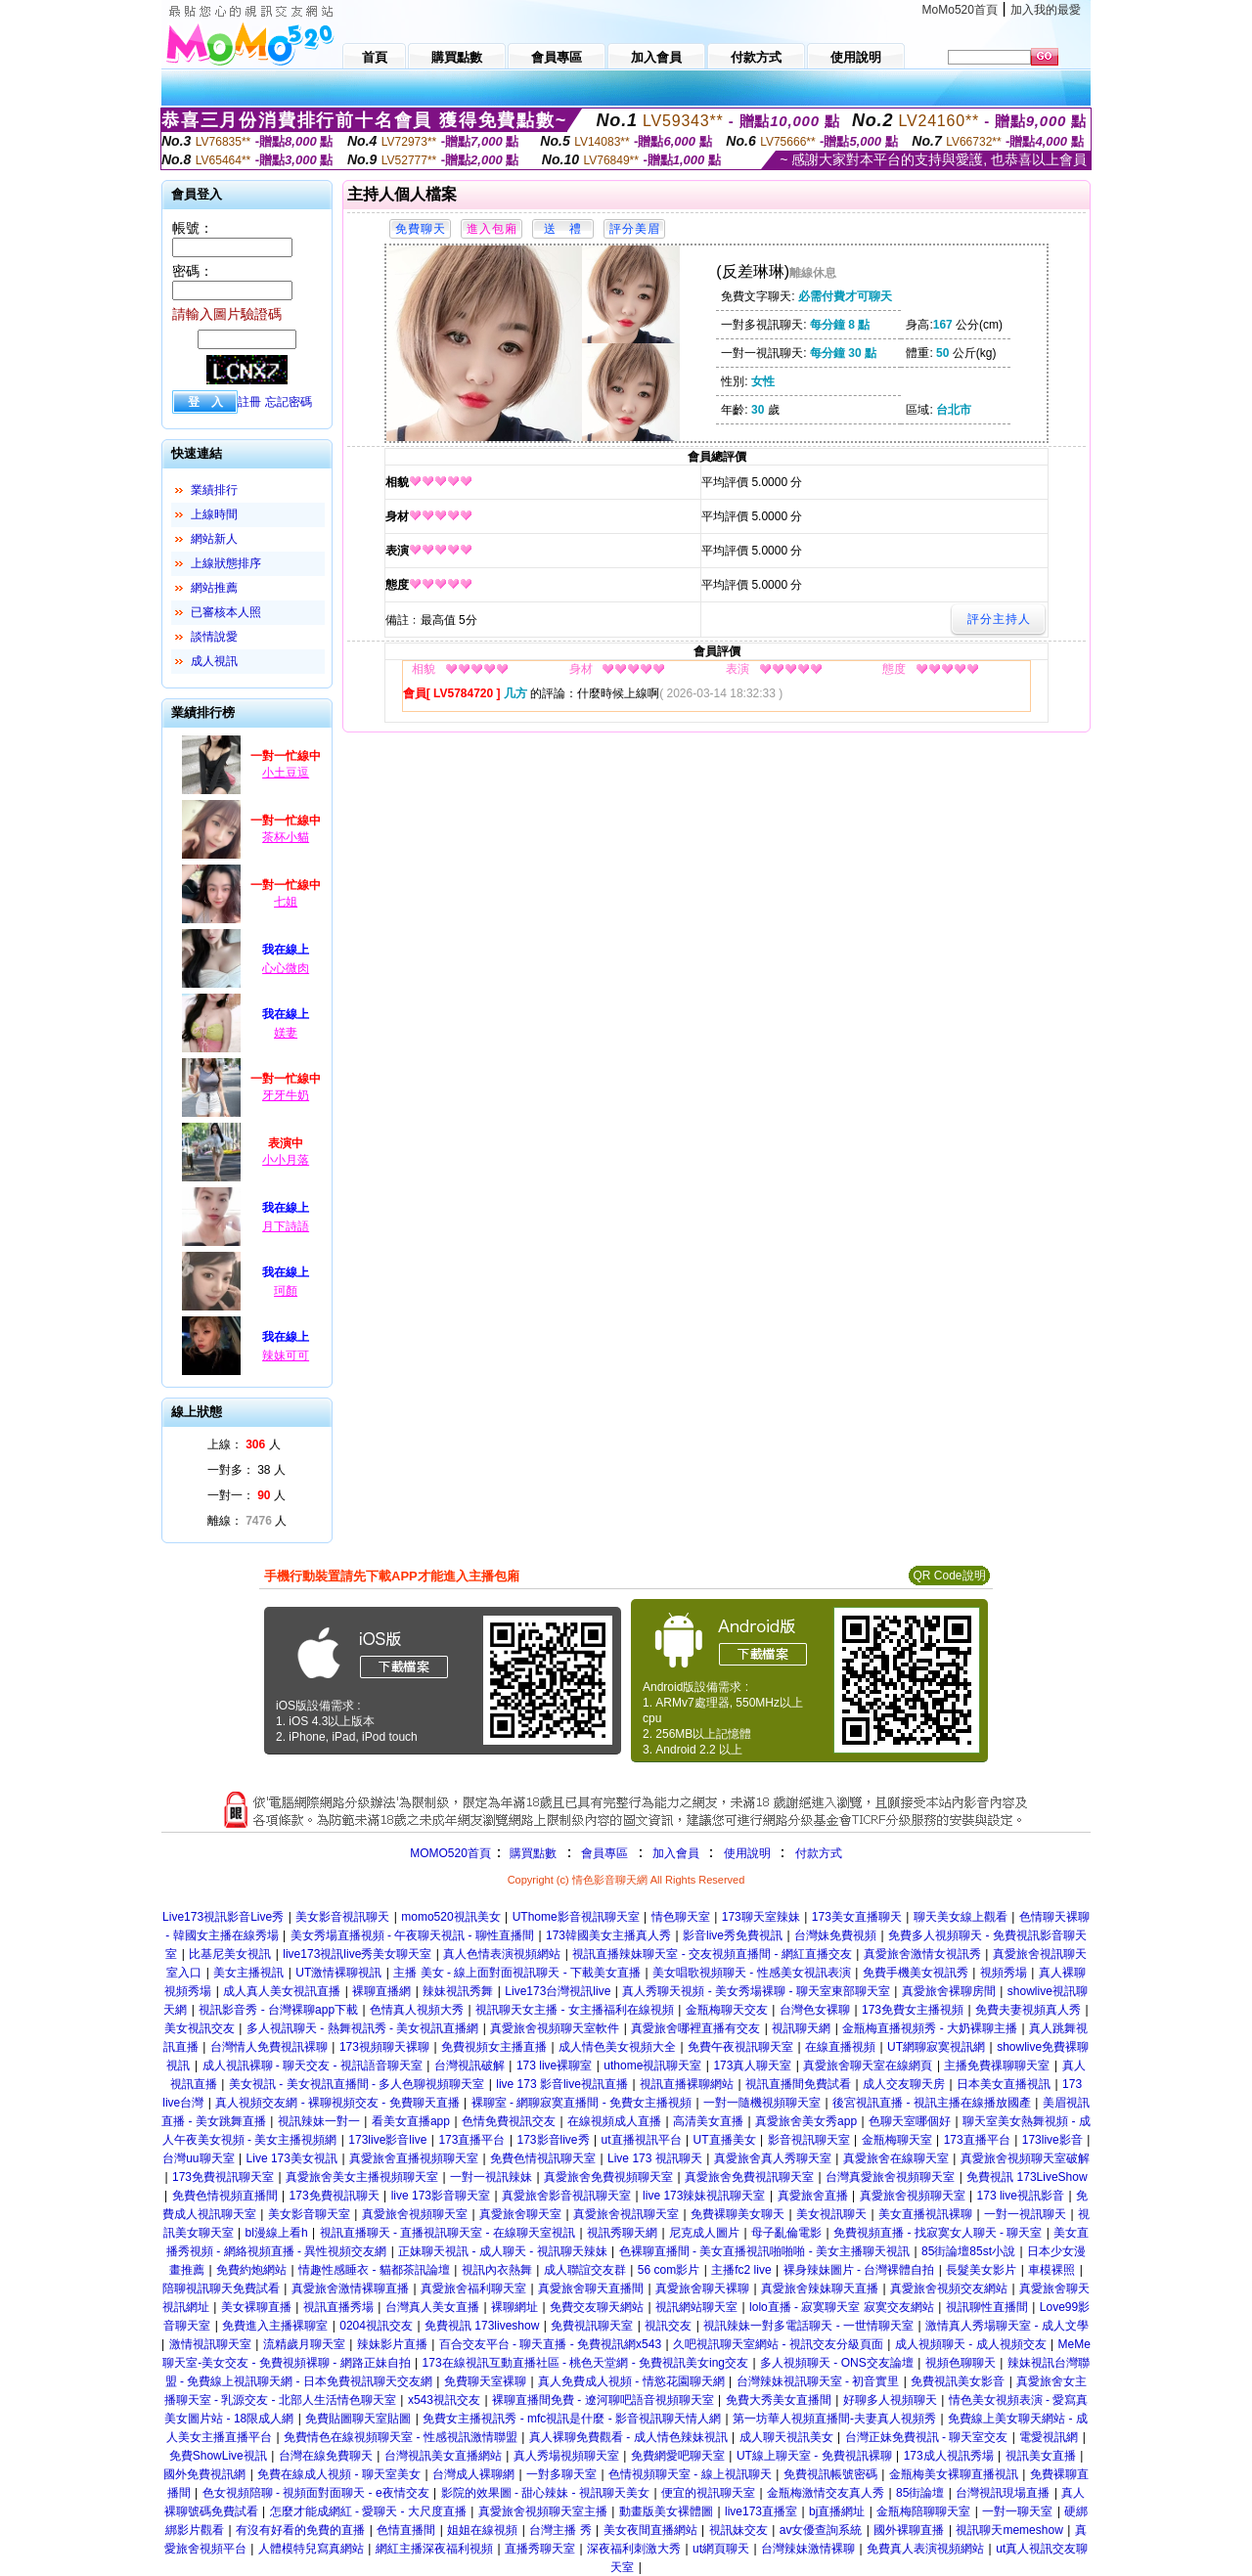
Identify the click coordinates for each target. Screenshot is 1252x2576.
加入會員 (675, 1853)
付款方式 (818, 1853)
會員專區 (604, 1853)
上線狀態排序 (226, 563)
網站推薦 (214, 588)
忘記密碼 (288, 402)
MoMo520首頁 (960, 10)
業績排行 (214, 490)
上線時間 (214, 514)
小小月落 (285, 1160)
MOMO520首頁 (450, 1853)
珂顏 (285, 1291)
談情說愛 (214, 637)
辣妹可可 (285, 1355)
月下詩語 (285, 1226)
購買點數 (532, 1853)
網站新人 (214, 539)
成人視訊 (214, 661)
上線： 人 (244, 1444)
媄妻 (285, 1033)
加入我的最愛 (1045, 10)
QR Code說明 (949, 1575)
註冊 (249, 402)
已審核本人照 (226, 612)
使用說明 (747, 1853)
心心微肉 (285, 968)
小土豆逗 (285, 772)
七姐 (285, 902)
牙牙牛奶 (285, 1095)
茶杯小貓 (285, 837)
